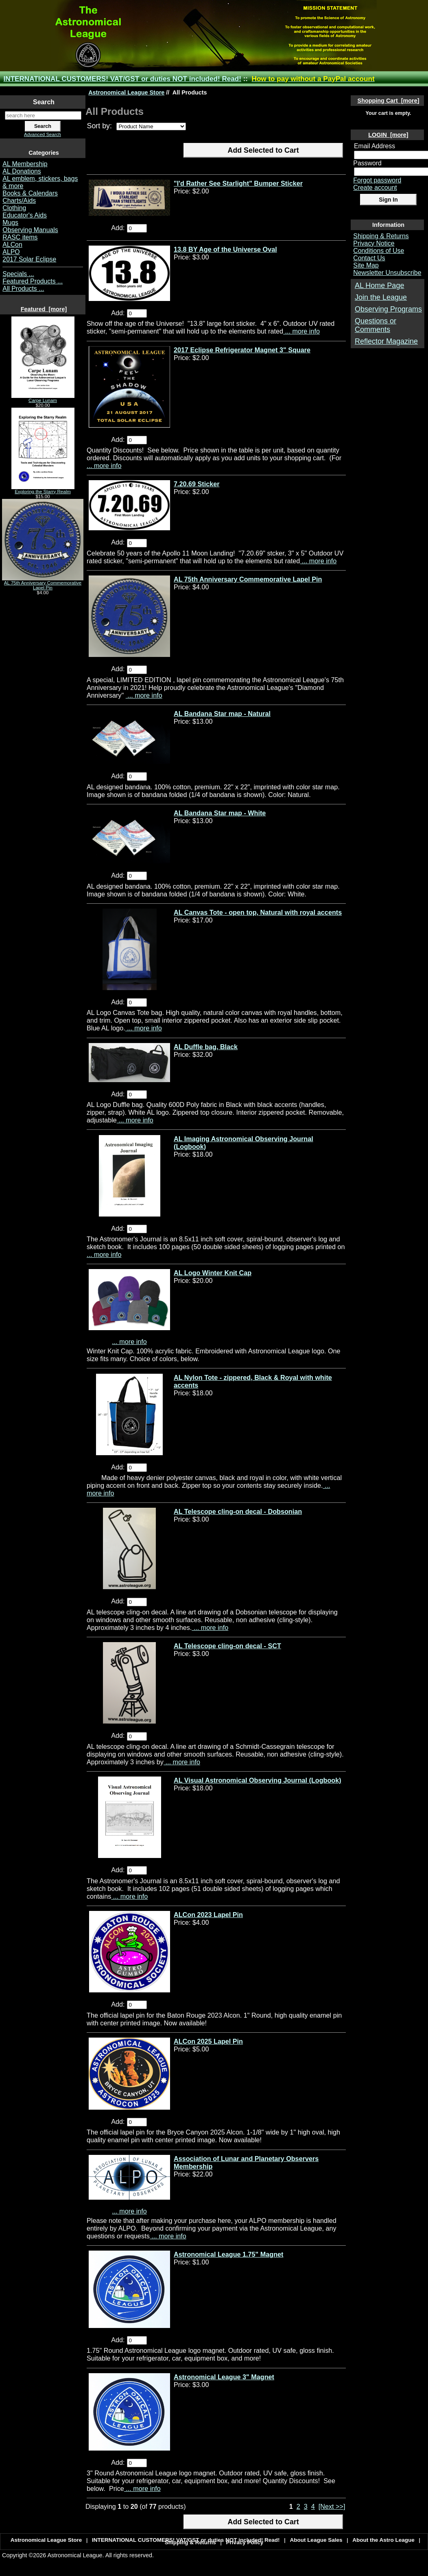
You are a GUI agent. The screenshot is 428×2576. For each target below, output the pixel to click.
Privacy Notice (373, 243)
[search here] (43, 115)
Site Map (365, 265)
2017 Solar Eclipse (29, 259)
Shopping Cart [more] (388, 100)
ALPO (11, 251)
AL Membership (24, 163)
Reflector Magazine (386, 341)
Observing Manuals (30, 229)
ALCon (12, 244)
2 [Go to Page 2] (298, 2506)
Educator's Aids (24, 215)
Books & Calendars (30, 193)
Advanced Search (42, 134)
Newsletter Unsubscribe (387, 272)
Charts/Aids (19, 200)
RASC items (19, 237)
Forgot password (377, 180)
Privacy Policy (245, 2542)
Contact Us (369, 258)
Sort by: (100, 126)
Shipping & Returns (380, 236)
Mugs (10, 222)
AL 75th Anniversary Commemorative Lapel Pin (42, 583)
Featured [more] (44, 309)
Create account (375, 187)
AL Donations (21, 171)
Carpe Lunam (42, 398)
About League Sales (316, 2540)
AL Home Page (379, 285)
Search (44, 102)
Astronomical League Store (126, 92)
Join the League (381, 297)
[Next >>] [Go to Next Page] (332, 2506)
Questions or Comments (375, 325)
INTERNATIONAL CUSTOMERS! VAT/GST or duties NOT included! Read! (122, 79)
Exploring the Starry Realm (42, 489)
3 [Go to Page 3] (306, 2506)
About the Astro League (383, 2540)
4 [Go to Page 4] (313, 2506)
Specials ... (18, 273)
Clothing (14, 207)
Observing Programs (388, 309)
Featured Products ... (32, 281)
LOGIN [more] (388, 135)
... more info (301, 331)
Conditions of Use (378, 250)
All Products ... (23, 288)
